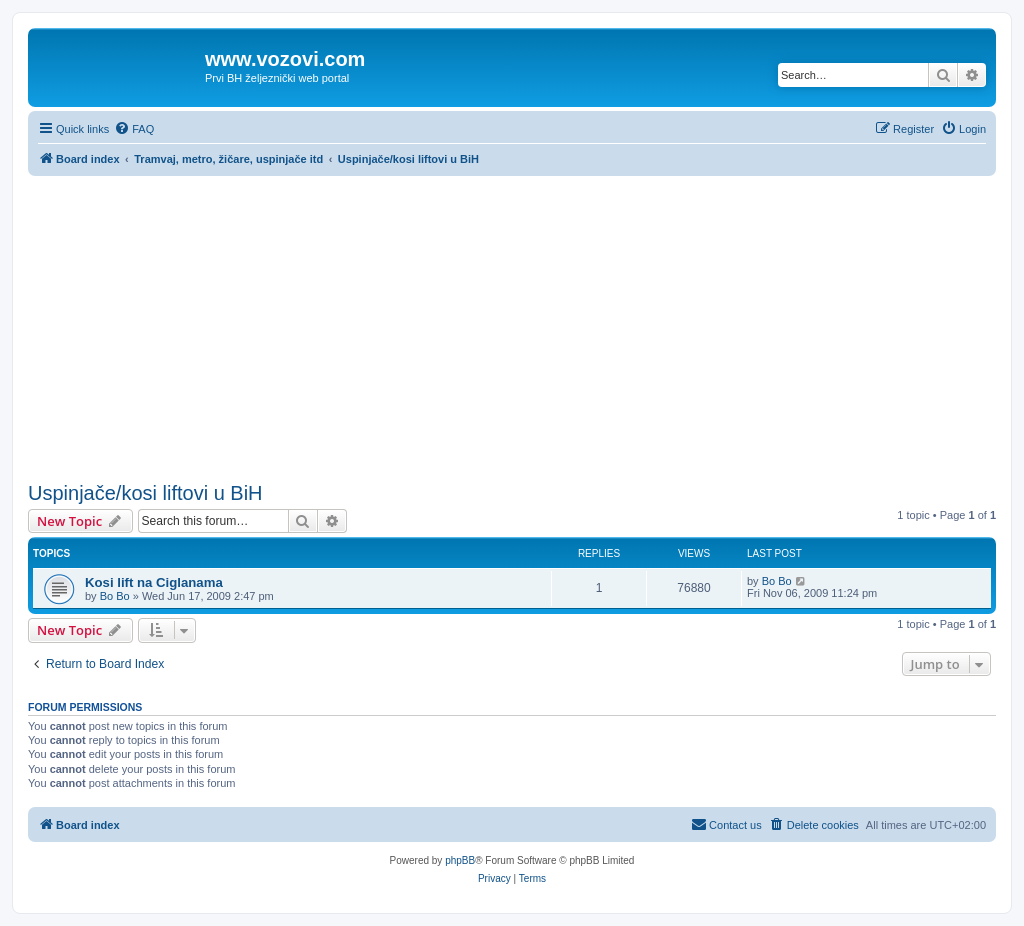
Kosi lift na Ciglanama (154, 582)
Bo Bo (115, 596)
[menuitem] (134, 129)
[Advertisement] (512, 326)
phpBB (460, 860)
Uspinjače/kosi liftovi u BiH (145, 493)
